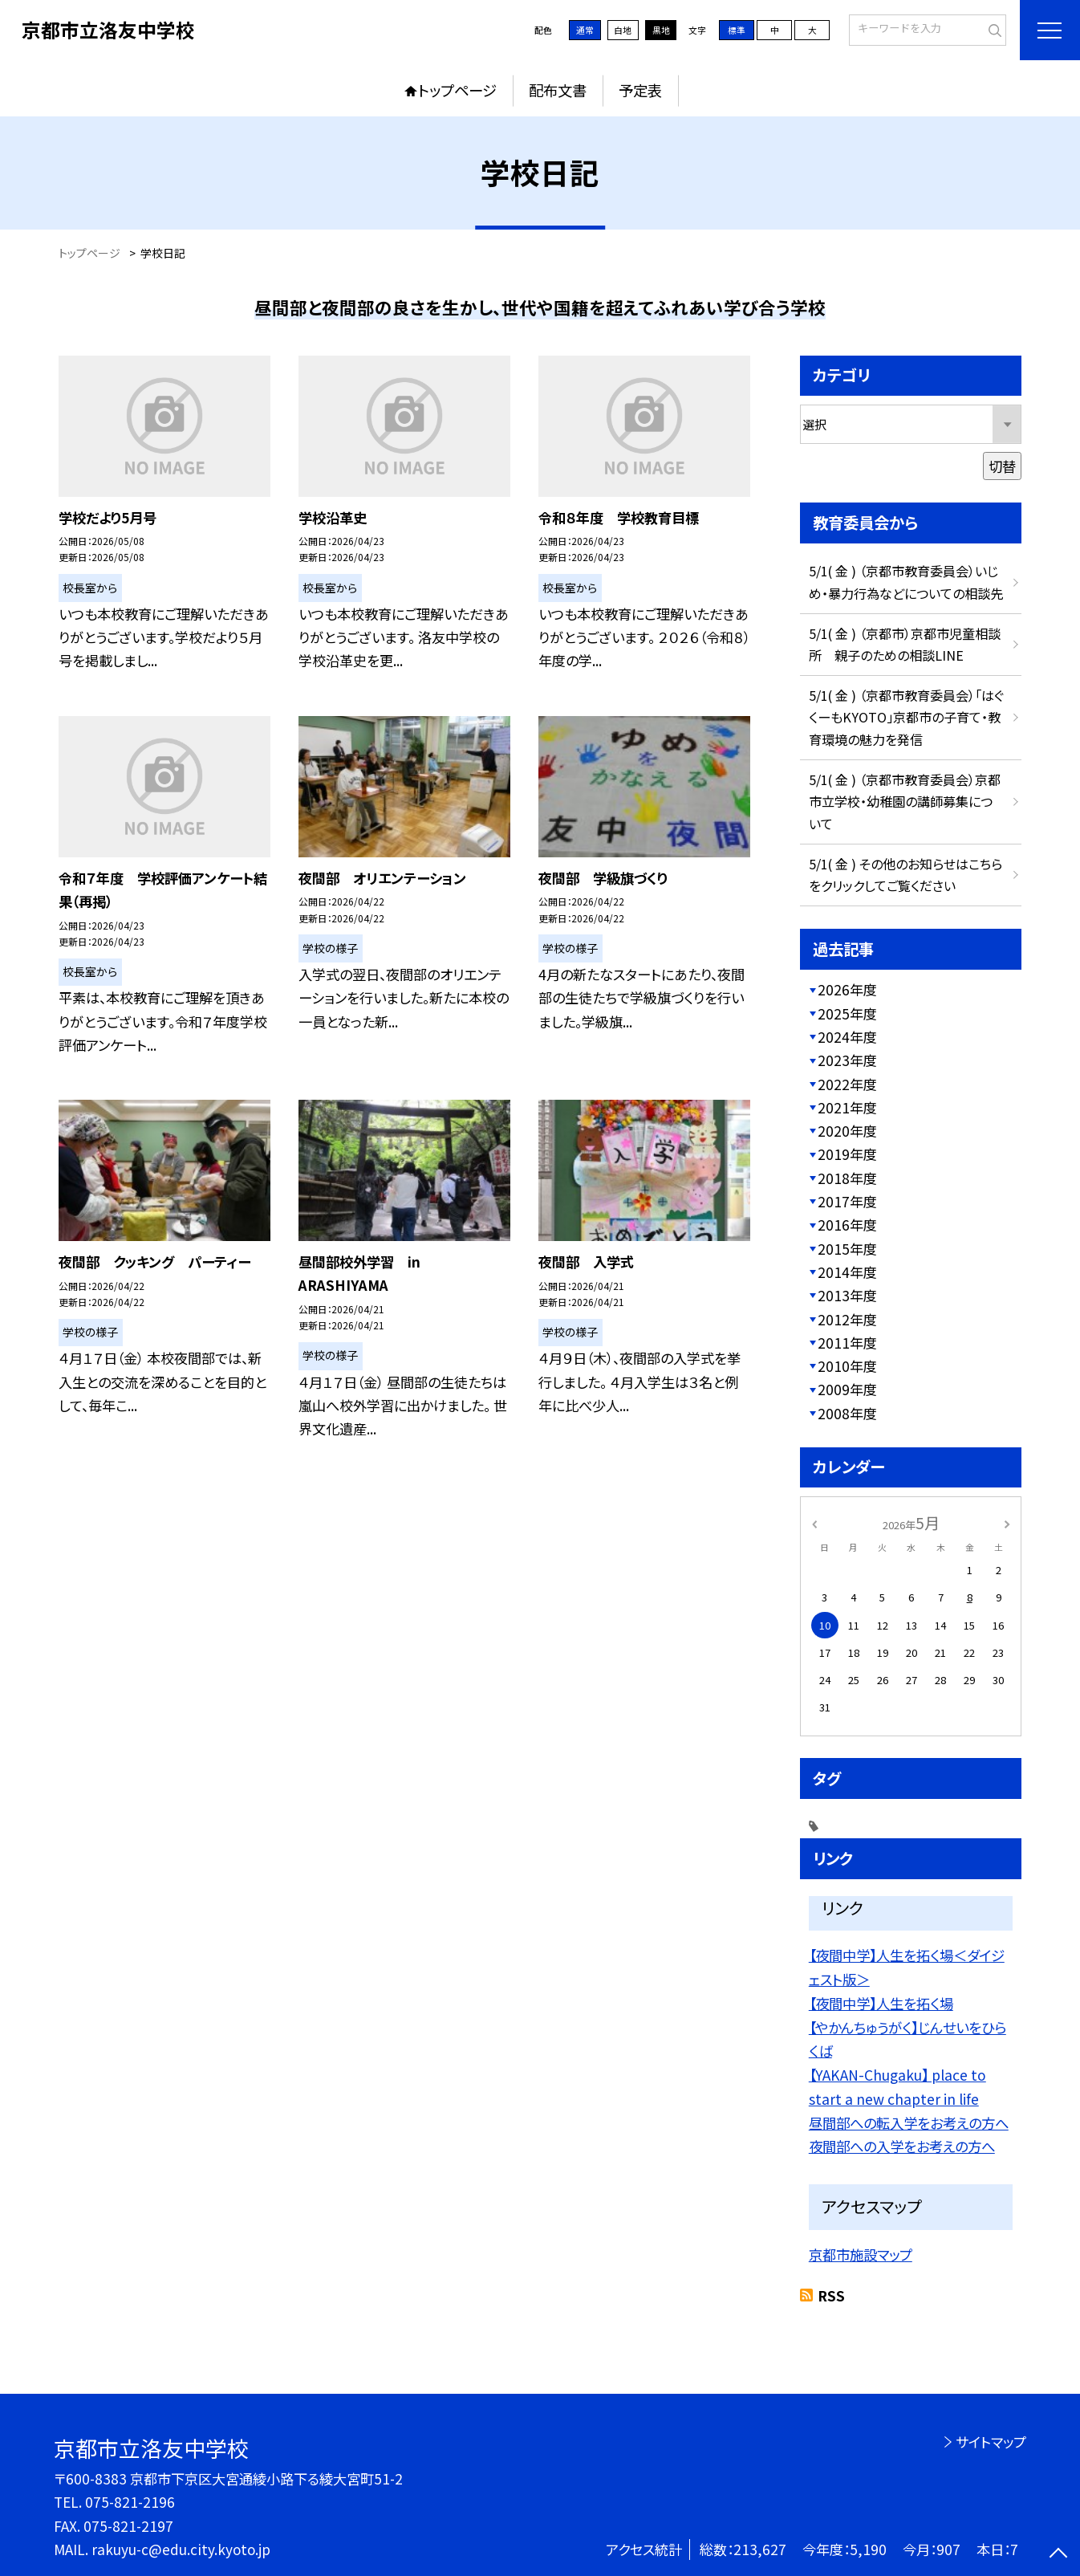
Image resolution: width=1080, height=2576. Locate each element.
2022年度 (847, 1084)
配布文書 (558, 89)
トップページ (457, 89)
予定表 (640, 89)
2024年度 (847, 1037)
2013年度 (847, 1295)
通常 (585, 30)
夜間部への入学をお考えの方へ (902, 2146)
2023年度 (847, 1060)
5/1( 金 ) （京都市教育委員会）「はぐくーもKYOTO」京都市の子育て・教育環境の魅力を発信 (906, 717)
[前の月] (814, 1523)
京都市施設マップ (860, 2254)
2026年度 (847, 989)
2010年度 (847, 1366)
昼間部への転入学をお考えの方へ (909, 2123)
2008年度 (847, 1413)
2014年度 (847, 1272)
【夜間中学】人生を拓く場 (881, 2003)
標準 (736, 30)
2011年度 (847, 1343)
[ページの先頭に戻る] (1058, 2554)
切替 (1002, 466)
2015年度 (847, 1249)
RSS (831, 2295)
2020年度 (847, 1131)
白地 (622, 30)
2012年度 (847, 1319)
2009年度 (847, 1389)
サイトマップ (991, 2442)
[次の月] (1007, 1523)
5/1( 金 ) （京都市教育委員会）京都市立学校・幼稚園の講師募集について (905, 801)
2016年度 (847, 1225)
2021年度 (847, 1107)
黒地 (661, 30)
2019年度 (847, 1154)
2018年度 (847, 1178)
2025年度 (847, 1013)
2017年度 (847, 1201)
